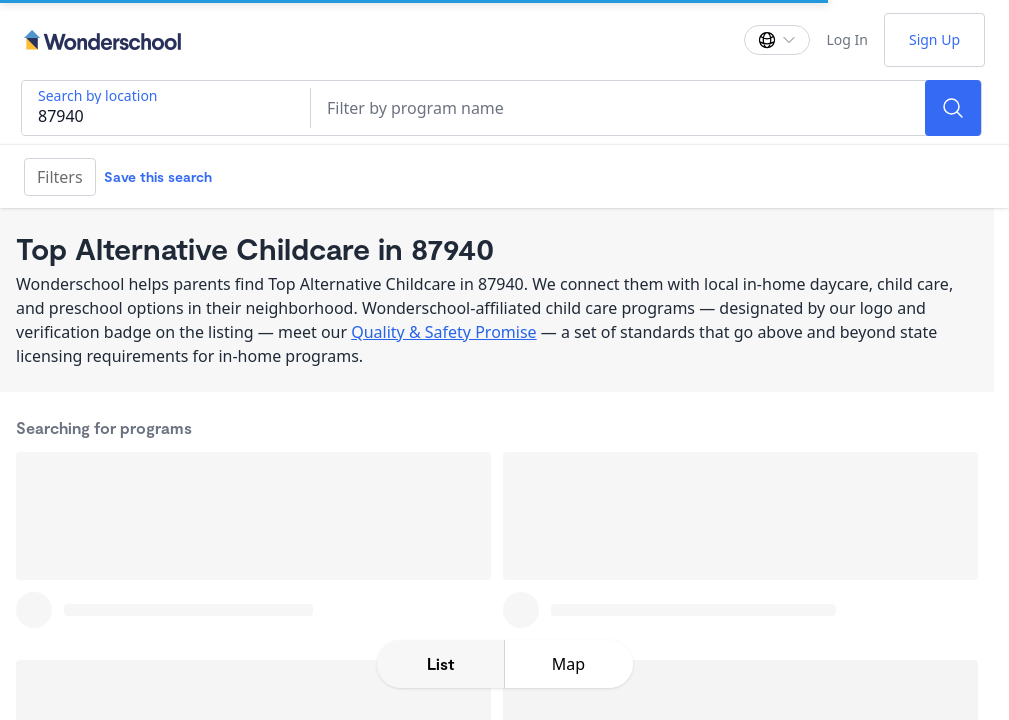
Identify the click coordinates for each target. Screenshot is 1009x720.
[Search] (953, 108)
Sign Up (934, 39)
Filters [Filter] (60, 177)
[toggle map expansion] (569, 664)
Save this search (158, 176)
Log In (846, 39)
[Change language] (777, 40)
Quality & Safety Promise (443, 332)
